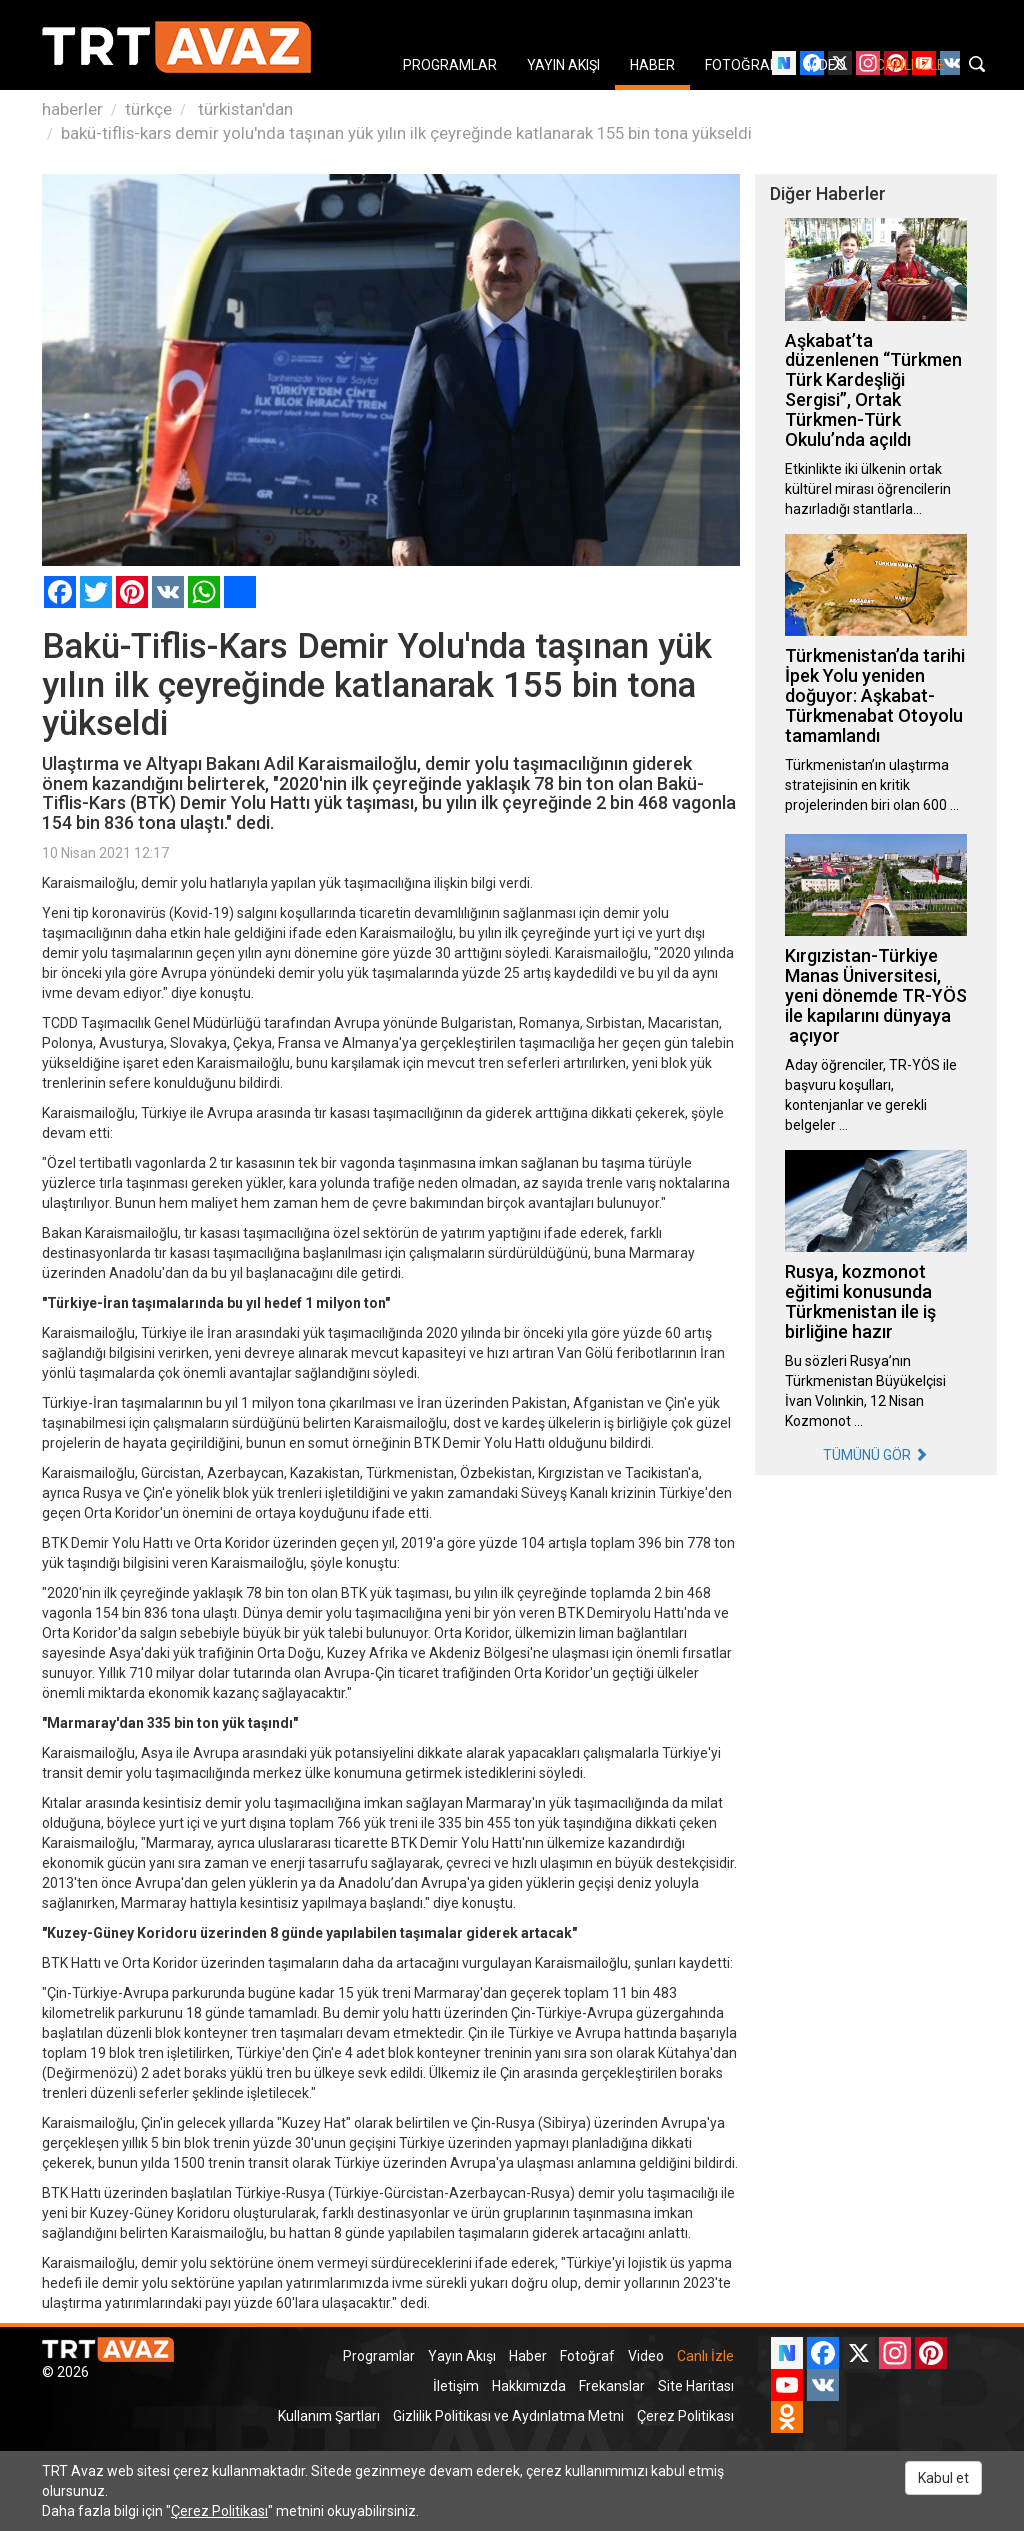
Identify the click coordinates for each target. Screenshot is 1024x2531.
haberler (72, 109)
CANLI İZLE (910, 65)
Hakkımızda (529, 2386)
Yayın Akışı (462, 2356)
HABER (652, 65)
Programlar (379, 2356)
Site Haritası (696, 2386)
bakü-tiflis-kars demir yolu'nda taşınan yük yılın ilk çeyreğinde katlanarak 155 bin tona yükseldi (406, 133)
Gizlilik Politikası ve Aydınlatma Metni (508, 2416)
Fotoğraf (587, 2356)
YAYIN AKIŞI (563, 65)
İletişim (456, 2386)
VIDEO (826, 65)
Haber (528, 2356)
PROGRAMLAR (450, 65)
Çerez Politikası (685, 2416)
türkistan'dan (243, 109)
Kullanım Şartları (329, 2416)
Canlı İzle (705, 2356)
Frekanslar (612, 2386)
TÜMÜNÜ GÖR (875, 1455)
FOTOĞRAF (741, 65)
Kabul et (943, 2478)
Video (646, 2356)
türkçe (148, 109)
